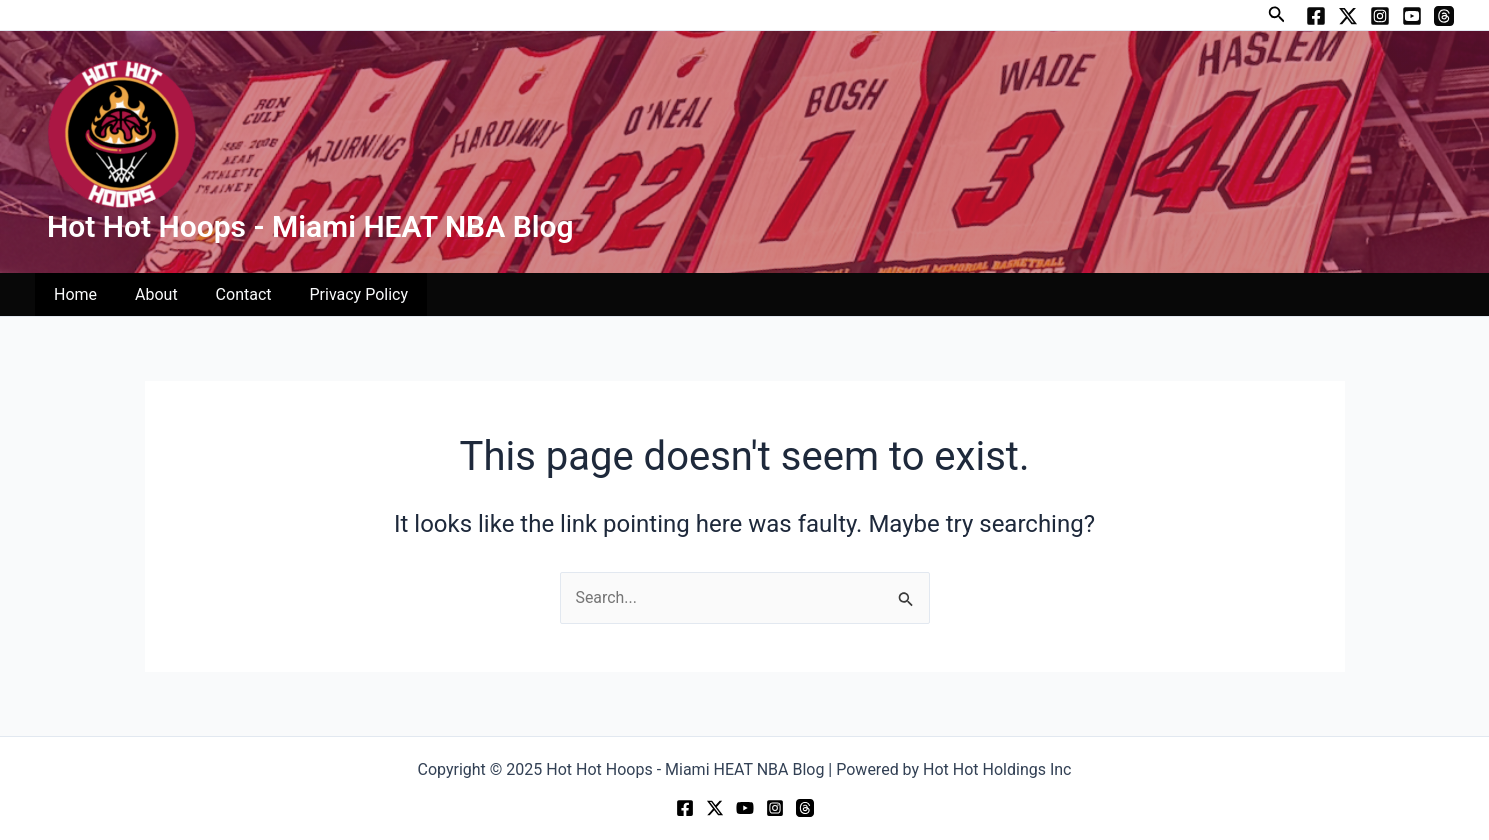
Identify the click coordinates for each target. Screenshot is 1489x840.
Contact (229, 294)
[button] (1277, 14)
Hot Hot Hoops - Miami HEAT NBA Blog (310, 226)
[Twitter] (1348, 16)
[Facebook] (1316, 16)
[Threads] (1444, 16)
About (147, 294)
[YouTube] (1412, 16)
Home (72, 294)
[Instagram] (1380, 16)
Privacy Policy (338, 294)
